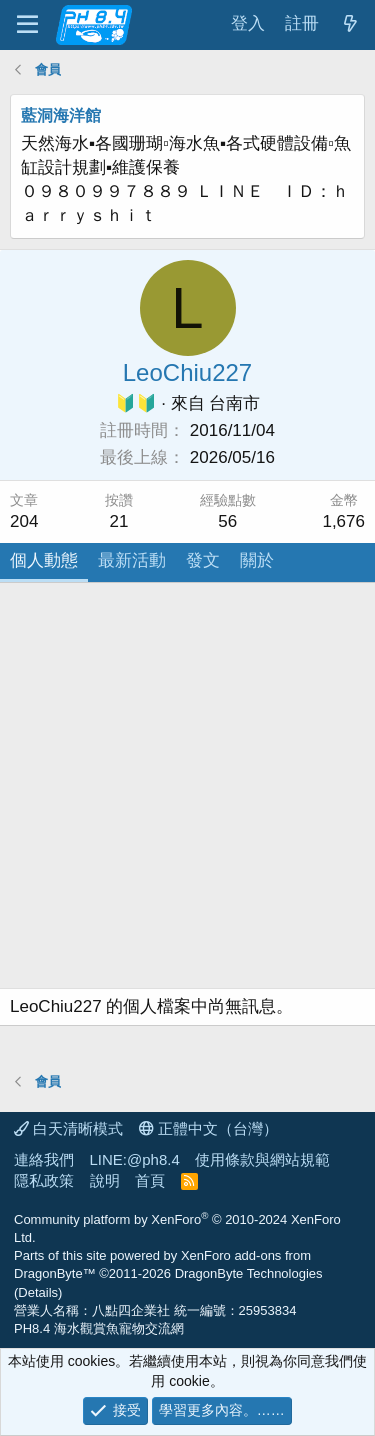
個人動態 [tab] (44, 560)
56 (227, 521)
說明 (105, 1180)
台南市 (234, 403)
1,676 (343, 521)
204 (24, 521)
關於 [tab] (257, 560)
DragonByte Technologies (249, 1273)
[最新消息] (350, 24)
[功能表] (27, 25)
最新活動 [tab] (132, 560)
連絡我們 (44, 1159)
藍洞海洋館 (61, 115)
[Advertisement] (187, 790)
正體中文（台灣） (208, 1128)
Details (38, 1292)
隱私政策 (44, 1180)
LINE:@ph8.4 (135, 1159)
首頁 (150, 1180)
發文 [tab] (203, 560)
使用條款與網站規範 (262, 1159)
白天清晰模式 (68, 1128)
